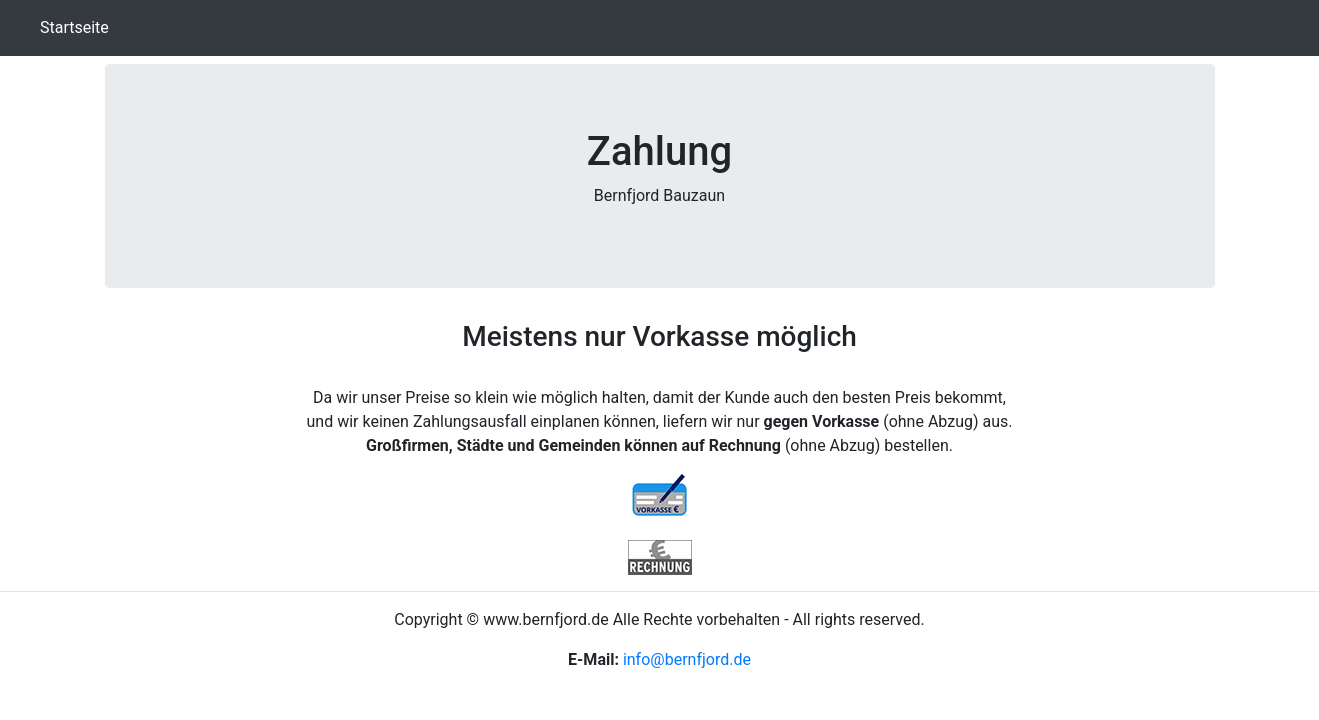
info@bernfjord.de (687, 659)
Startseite (78, 26)
